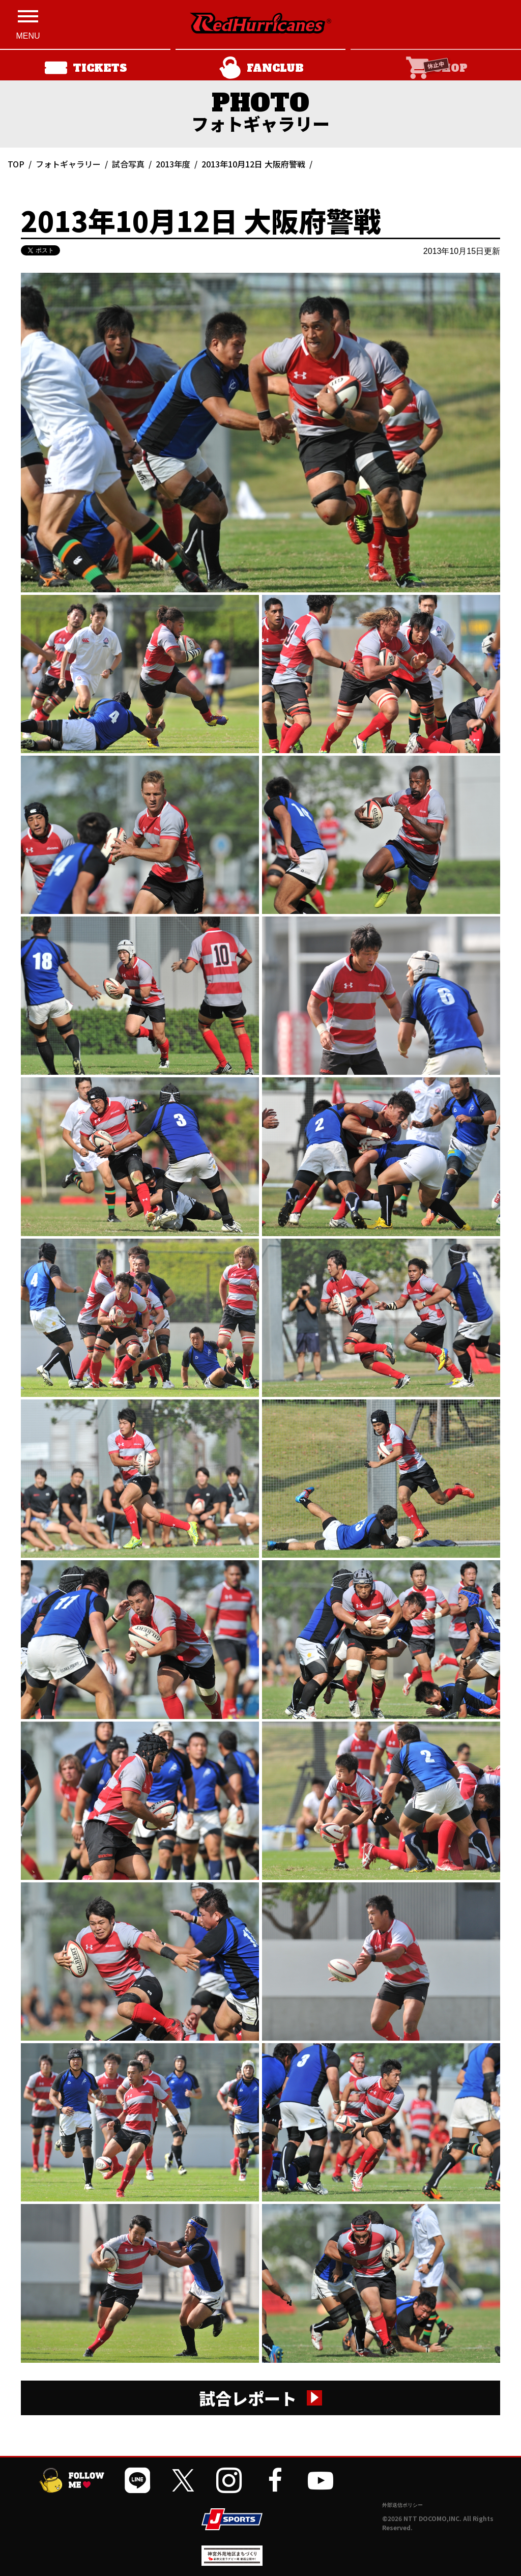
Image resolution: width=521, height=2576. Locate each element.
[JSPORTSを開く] (232, 2519)
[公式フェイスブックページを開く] (274, 2480)
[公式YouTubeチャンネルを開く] (320, 2480)
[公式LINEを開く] (137, 2480)
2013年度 (173, 164)
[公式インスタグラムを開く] (229, 2480)
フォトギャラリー (68, 164)
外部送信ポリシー (402, 2505)
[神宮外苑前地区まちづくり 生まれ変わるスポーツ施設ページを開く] (232, 2562)
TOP (16, 164)
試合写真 (128, 164)
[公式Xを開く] (183, 2480)
